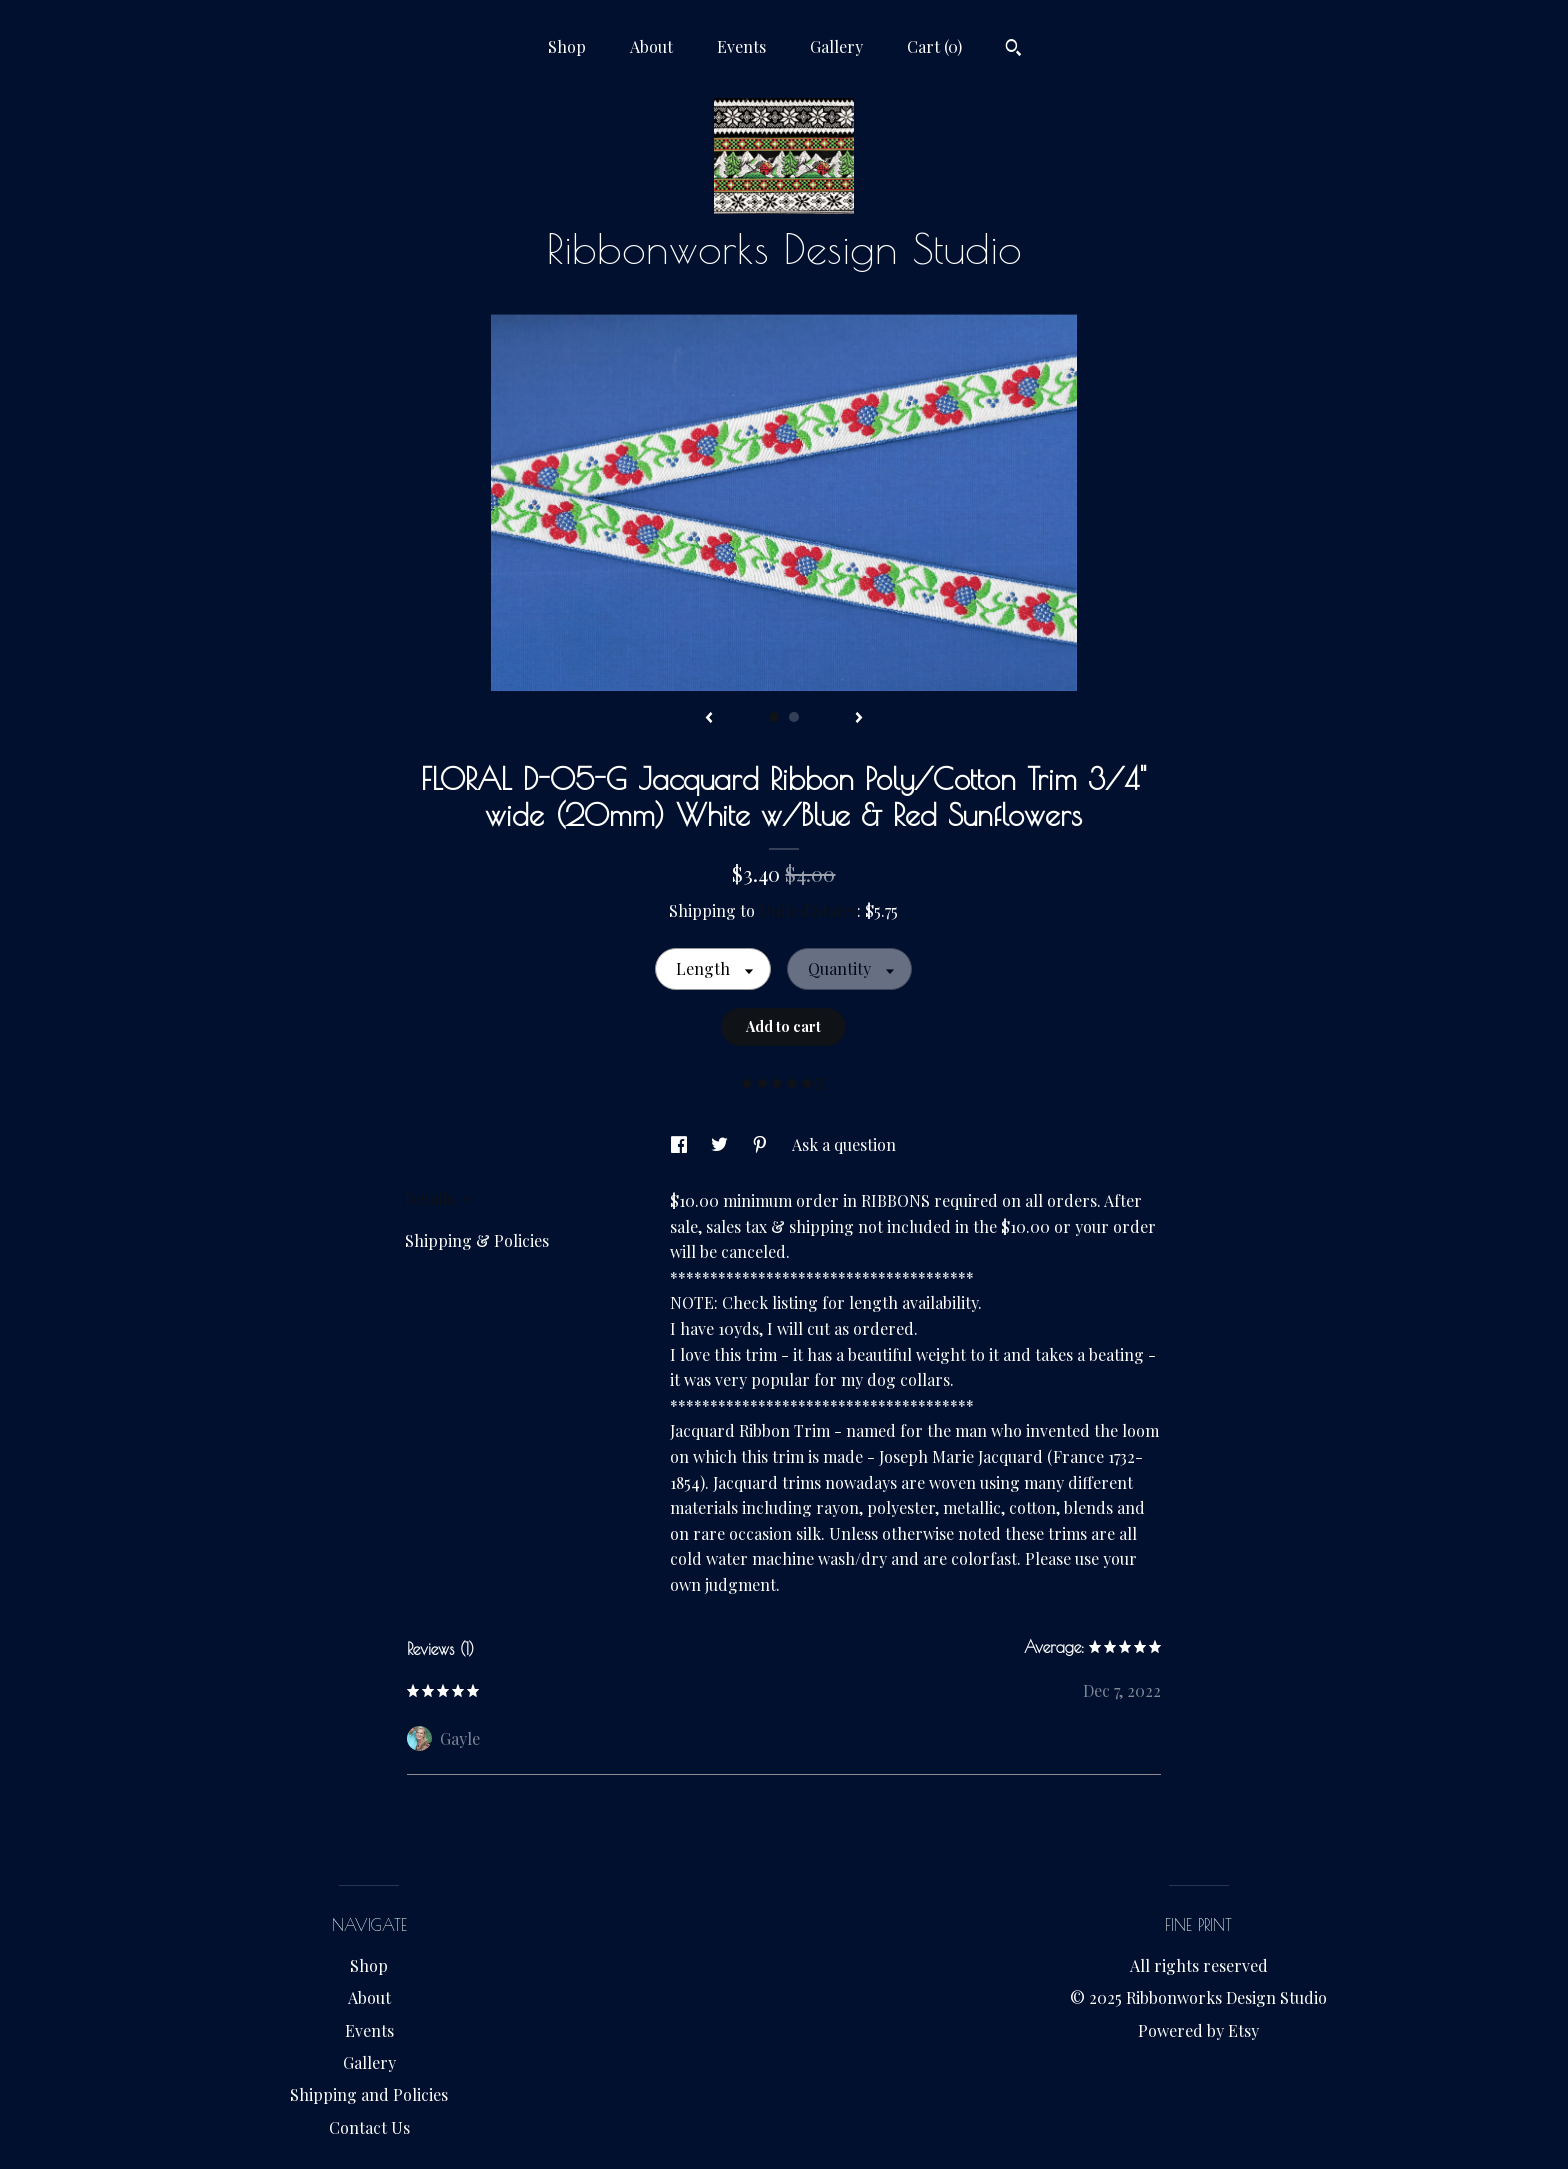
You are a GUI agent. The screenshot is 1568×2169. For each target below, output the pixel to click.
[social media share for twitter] (721, 1144)
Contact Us (369, 2127)
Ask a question (844, 1144)
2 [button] (794, 717)
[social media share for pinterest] (762, 1144)
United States (808, 910)
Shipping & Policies (477, 1240)
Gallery (836, 46)
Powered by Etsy (1198, 2030)
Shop (567, 46)
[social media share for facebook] (681, 1144)
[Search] (1013, 50)
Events (741, 46)
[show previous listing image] (709, 719)
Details (438, 1198)
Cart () (934, 46)
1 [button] (774, 717)
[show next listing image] (859, 719)
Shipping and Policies (369, 2094)
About (651, 46)
